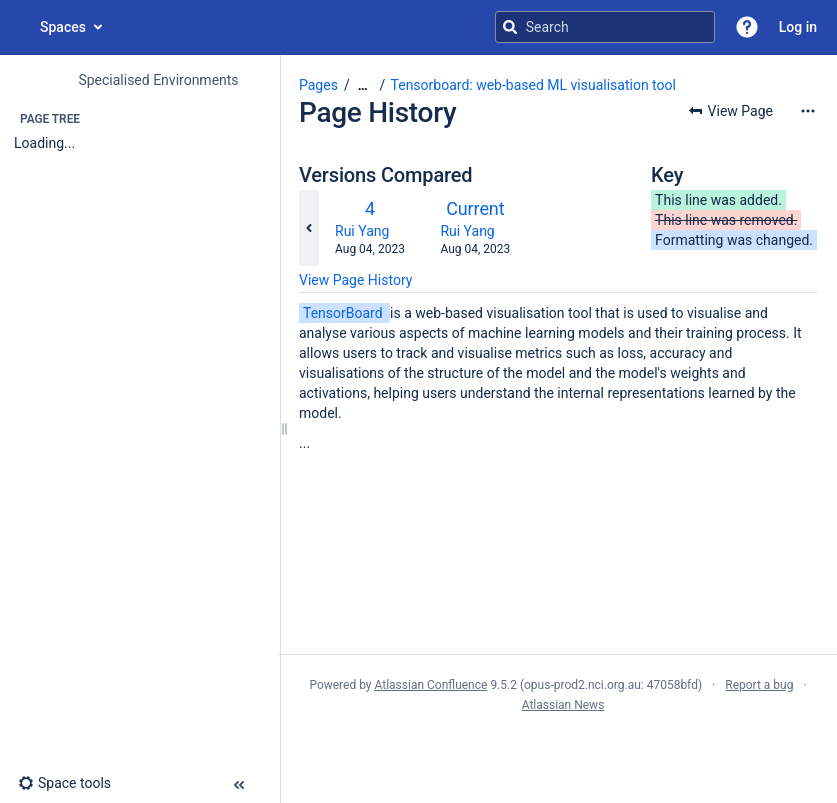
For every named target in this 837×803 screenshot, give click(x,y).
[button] (747, 27)
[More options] (808, 111)
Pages (318, 85)
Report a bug (759, 685)
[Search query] (605, 27)
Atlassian (558, 749)
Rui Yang (362, 231)
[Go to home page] (20, 27)
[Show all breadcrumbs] (363, 85)
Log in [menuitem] (798, 27)
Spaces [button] (63, 27)
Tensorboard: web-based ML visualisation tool (533, 85)
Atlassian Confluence (431, 685)
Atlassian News (563, 705)
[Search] (510, 27)
